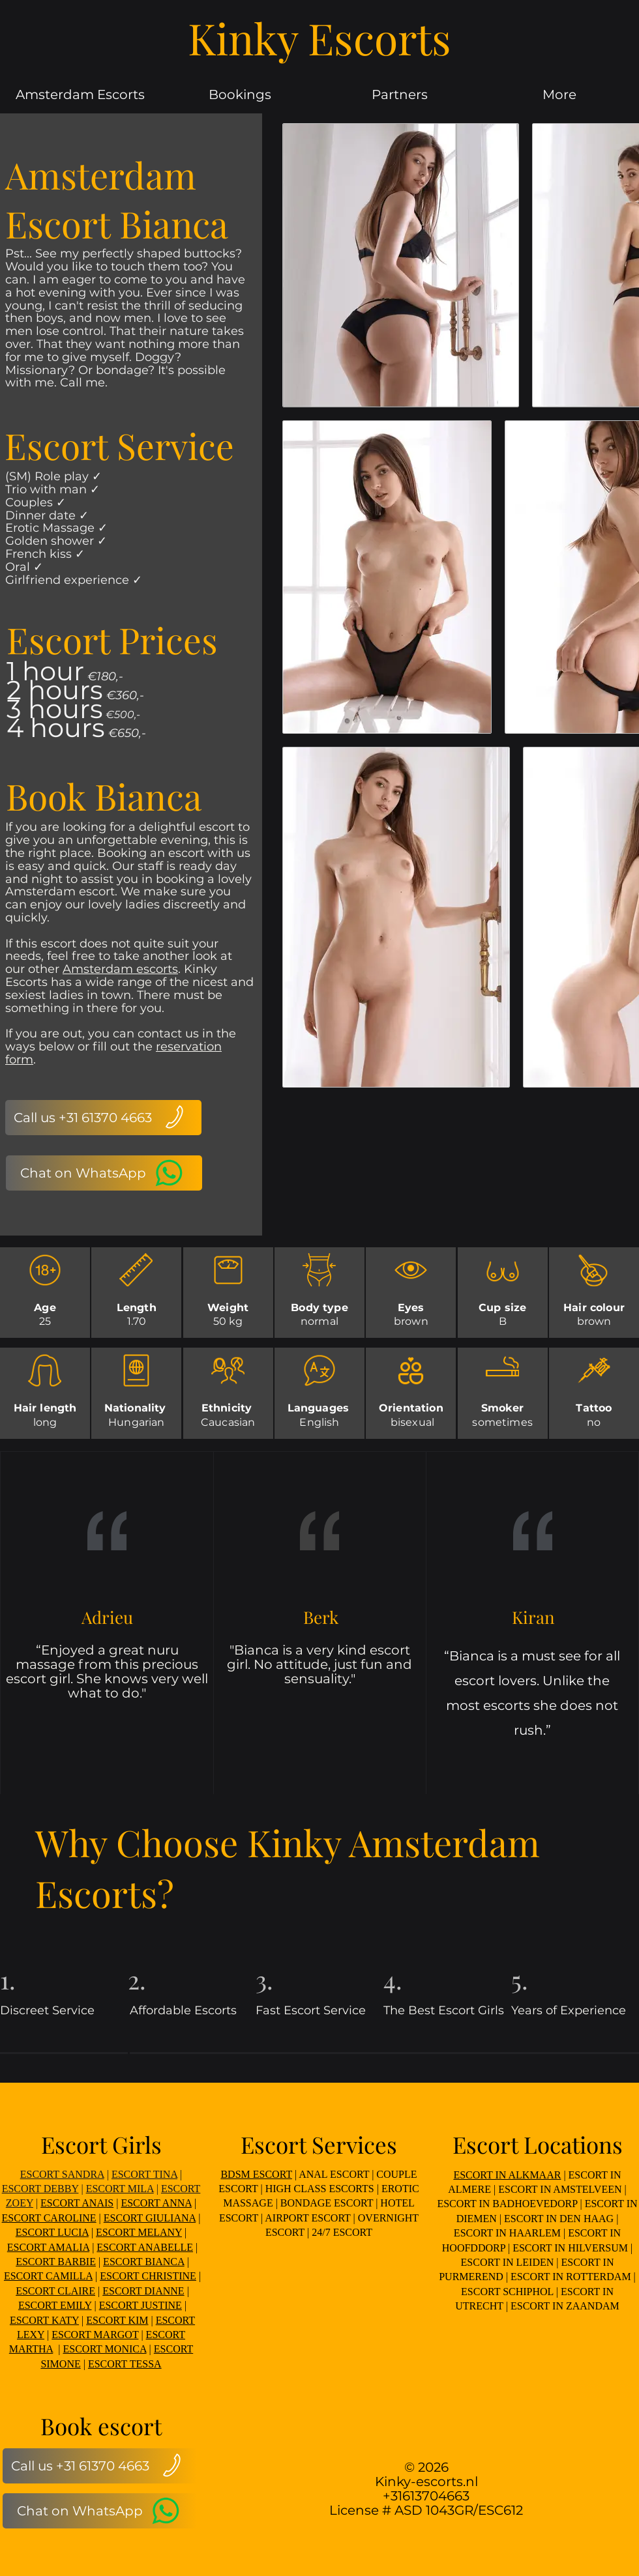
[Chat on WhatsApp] (104, 1173)
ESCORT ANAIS (76, 2202)
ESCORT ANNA (156, 2202)
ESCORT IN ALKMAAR (507, 2174)
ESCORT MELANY (139, 2232)
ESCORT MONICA (105, 2348)
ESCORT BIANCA (144, 2261)
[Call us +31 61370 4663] (103, 1117)
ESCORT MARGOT (95, 2334)
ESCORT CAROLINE (49, 2217)
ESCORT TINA (144, 2174)
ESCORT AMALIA (48, 2247)
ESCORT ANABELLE (145, 2247)
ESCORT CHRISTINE (148, 2275)
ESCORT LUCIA (52, 2232)
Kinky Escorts (319, 37)
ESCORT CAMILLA (48, 2275)
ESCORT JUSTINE (140, 2305)
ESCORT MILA (120, 2188)
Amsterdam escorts (120, 969)
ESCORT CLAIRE (55, 2290)
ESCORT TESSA (125, 2363)
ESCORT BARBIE (56, 2261)
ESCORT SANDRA (62, 2174)
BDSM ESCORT (255, 2174)
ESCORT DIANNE (143, 2290)
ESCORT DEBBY (40, 2188)
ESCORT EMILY (55, 2305)
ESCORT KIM (117, 2320)
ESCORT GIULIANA (150, 2217)
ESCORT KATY (44, 2320)
